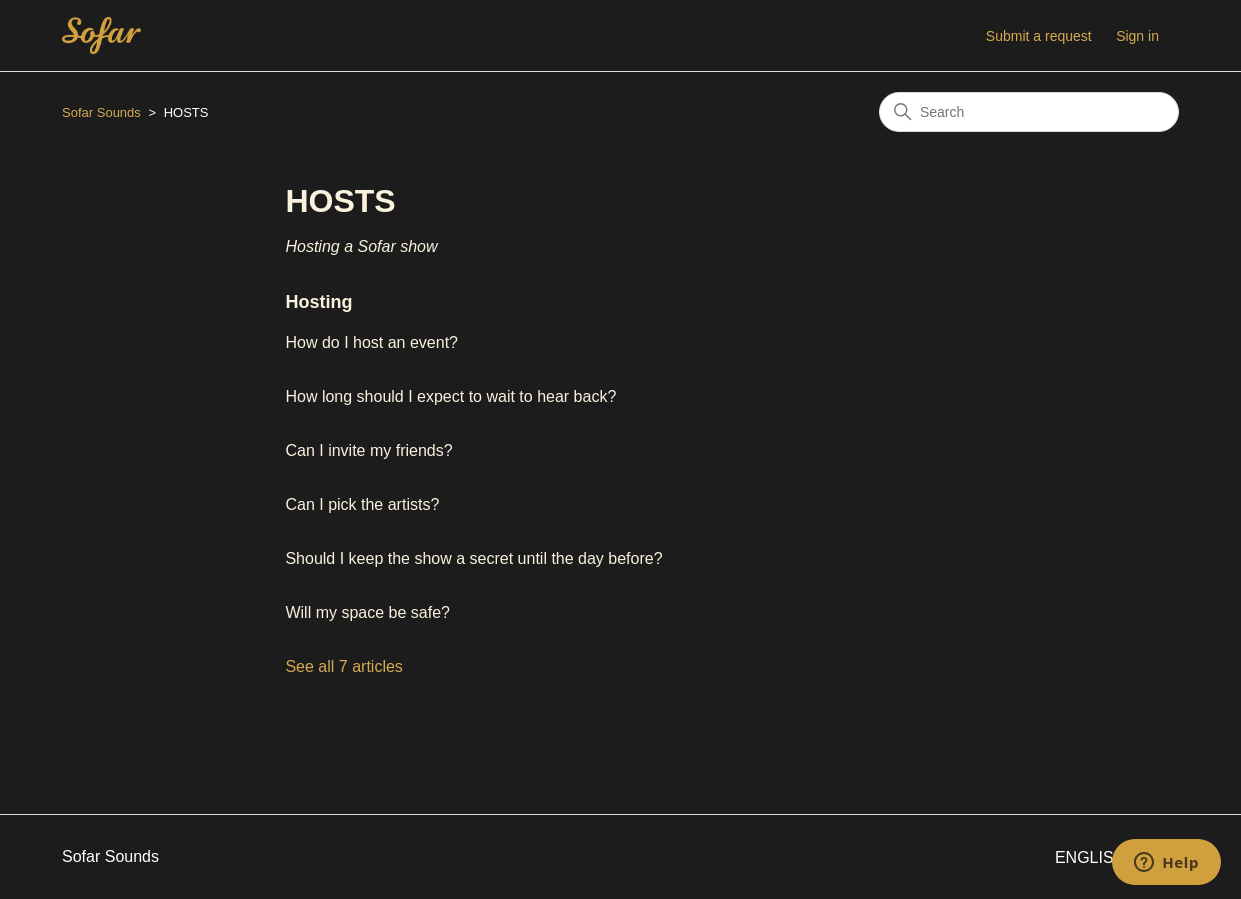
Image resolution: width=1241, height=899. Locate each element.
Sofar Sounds (101, 112)
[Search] (1029, 112)
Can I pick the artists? (362, 504)
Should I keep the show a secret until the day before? (473, 558)
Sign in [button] (1137, 36)
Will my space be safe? (367, 612)
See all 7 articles (343, 666)
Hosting (318, 302)
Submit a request (1039, 36)
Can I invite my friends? (368, 450)
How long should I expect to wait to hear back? (450, 396)
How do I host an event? (371, 342)
